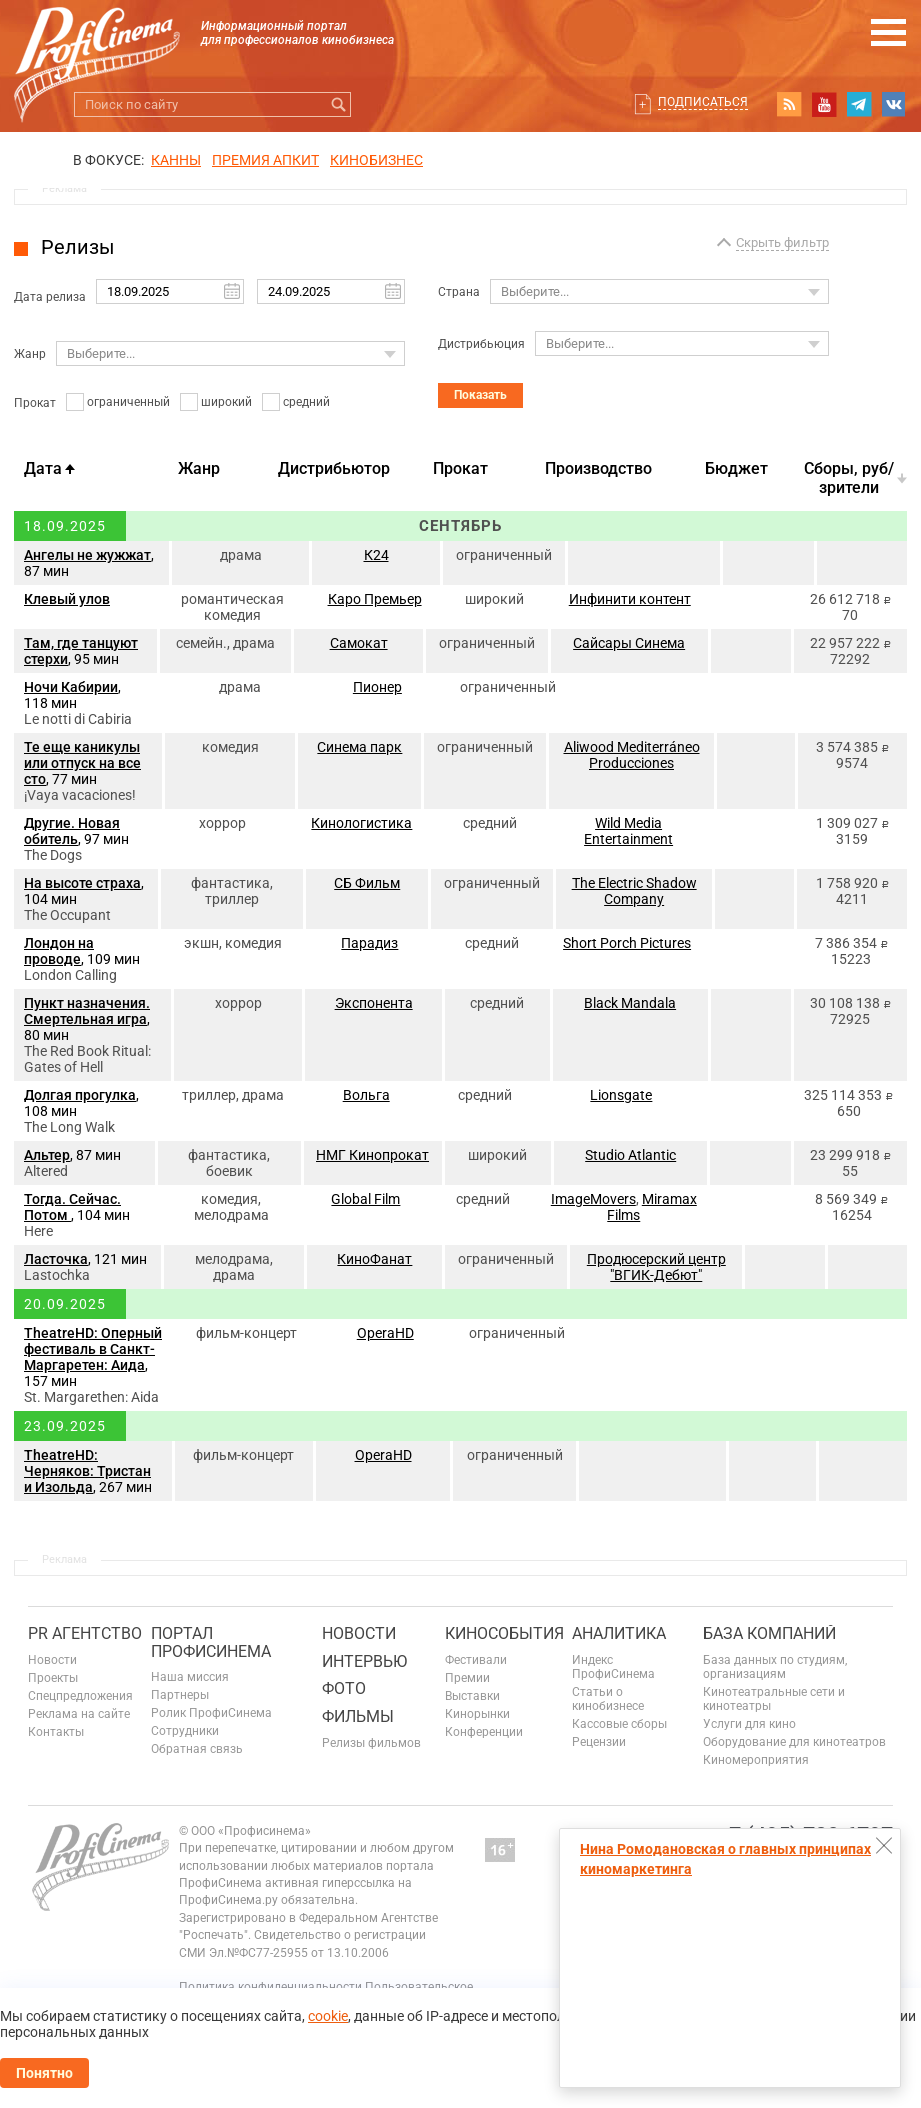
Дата (43, 468)
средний (306, 402)
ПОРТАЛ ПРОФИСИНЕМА (211, 1642)
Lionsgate (621, 1095)
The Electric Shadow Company (634, 891)
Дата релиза (50, 297)
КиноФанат (374, 1259)
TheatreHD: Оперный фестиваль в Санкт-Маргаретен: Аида (93, 1349)
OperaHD (385, 1333)
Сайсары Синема (629, 643)
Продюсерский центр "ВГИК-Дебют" (656, 1267)
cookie (328, 2016)
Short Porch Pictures (627, 943)
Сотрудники (185, 1731)
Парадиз (369, 943)
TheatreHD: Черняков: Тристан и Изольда (87, 1471)
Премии (467, 1678)
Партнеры (180, 1695)
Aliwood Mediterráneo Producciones (632, 755)
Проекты (53, 1678)
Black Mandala (630, 1003)
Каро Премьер (375, 599)
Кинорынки (477, 1714)
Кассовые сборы (619, 1724)
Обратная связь (197, 1749)
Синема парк (359, 747)
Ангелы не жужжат (87, 555)
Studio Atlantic (630, 1155)
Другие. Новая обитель (72, 831)
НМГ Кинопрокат (372, 1155)
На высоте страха (82, 883)
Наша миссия (190, 1677)
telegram (859, 104)
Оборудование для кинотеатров (794, 1742)
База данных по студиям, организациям (775, 1667)
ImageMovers (593, 1199)
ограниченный (128, 402)
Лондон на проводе (59, 951)
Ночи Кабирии (71, 687)
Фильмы (358, 1716)
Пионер (377, 687)
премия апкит (265, 160)
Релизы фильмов (371, 1743)
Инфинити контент (630, 599)
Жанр (30, 354)
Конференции (484, 1732)
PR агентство (85, 1633)
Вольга (366, 1095)
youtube (824, 104)
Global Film (365, 1199)
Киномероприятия (756, 1760)
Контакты (56, 1732)
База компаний (769, 1633)
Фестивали (476, 1660)
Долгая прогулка (80, 1095)
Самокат (359, 643)
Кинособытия (504, 1633)
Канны (176, 160)
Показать (480, 395)
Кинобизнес (376, 160)
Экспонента (374, 1003)
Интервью (364, 1661)
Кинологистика (361, 823)
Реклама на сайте (79, 1714)
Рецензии (599, 1742)
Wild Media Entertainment (628, 831)
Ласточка (56, 1259)
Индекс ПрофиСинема (613, 1667)
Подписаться (703, 102)
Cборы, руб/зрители (849, 478)
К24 (376, 555)
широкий (226, 402)
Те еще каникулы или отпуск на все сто (82, 763)
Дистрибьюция (481, 344)
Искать (338, 104)
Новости (52, 1660)
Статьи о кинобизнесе (608, 1699)
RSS (789, 104)
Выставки (472, 1696)
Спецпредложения (80, 1696)
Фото (344, 1688)
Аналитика (619, 1633)
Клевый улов (67, 599)
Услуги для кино (749, 1724)
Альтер (47, 1155)
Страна (459, 292)
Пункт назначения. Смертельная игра (87, 1011)
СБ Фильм (367, 883)
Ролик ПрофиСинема (211, 1713)
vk (894, 104)
